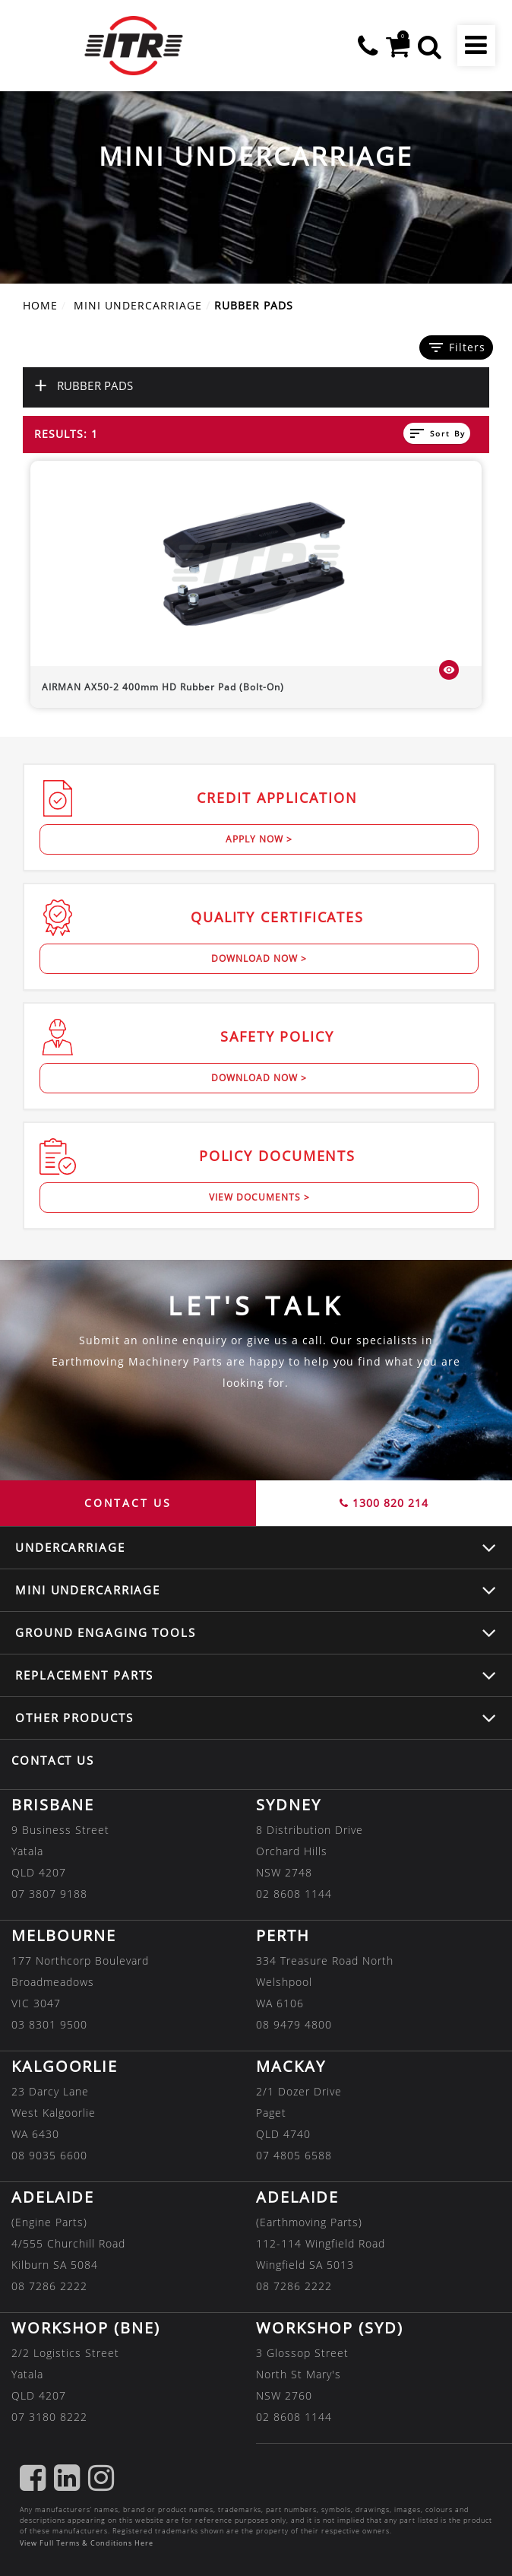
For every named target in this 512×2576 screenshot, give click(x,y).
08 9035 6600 (49, 2155)
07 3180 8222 (49, 2416)
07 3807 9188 (49, 1893)
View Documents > (259, 1197)
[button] (430, 45)
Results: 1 (66, 434)
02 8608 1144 (294, 1893)
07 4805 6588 (294, 2155)
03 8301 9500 (49, 2024)
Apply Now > (259, 839)
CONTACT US (128, 1503)
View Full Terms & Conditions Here (86, 2543)
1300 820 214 (384, 1503)
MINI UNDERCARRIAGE (138, 305)
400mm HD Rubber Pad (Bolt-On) (163, 686)
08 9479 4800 (294, 2024)
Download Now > (259, 958)
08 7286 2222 (49, 2286)
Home (40, 305)
